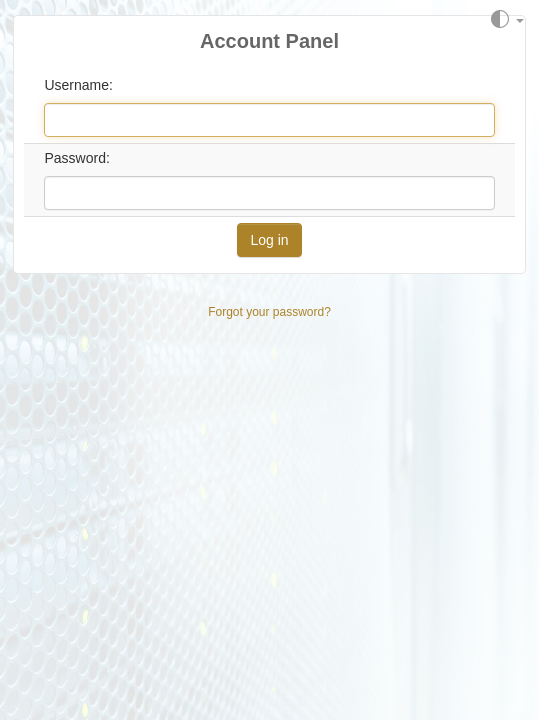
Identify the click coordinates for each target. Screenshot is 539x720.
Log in (269, 240)
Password (74, 158)
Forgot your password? (269, 312)
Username (76, 85)
